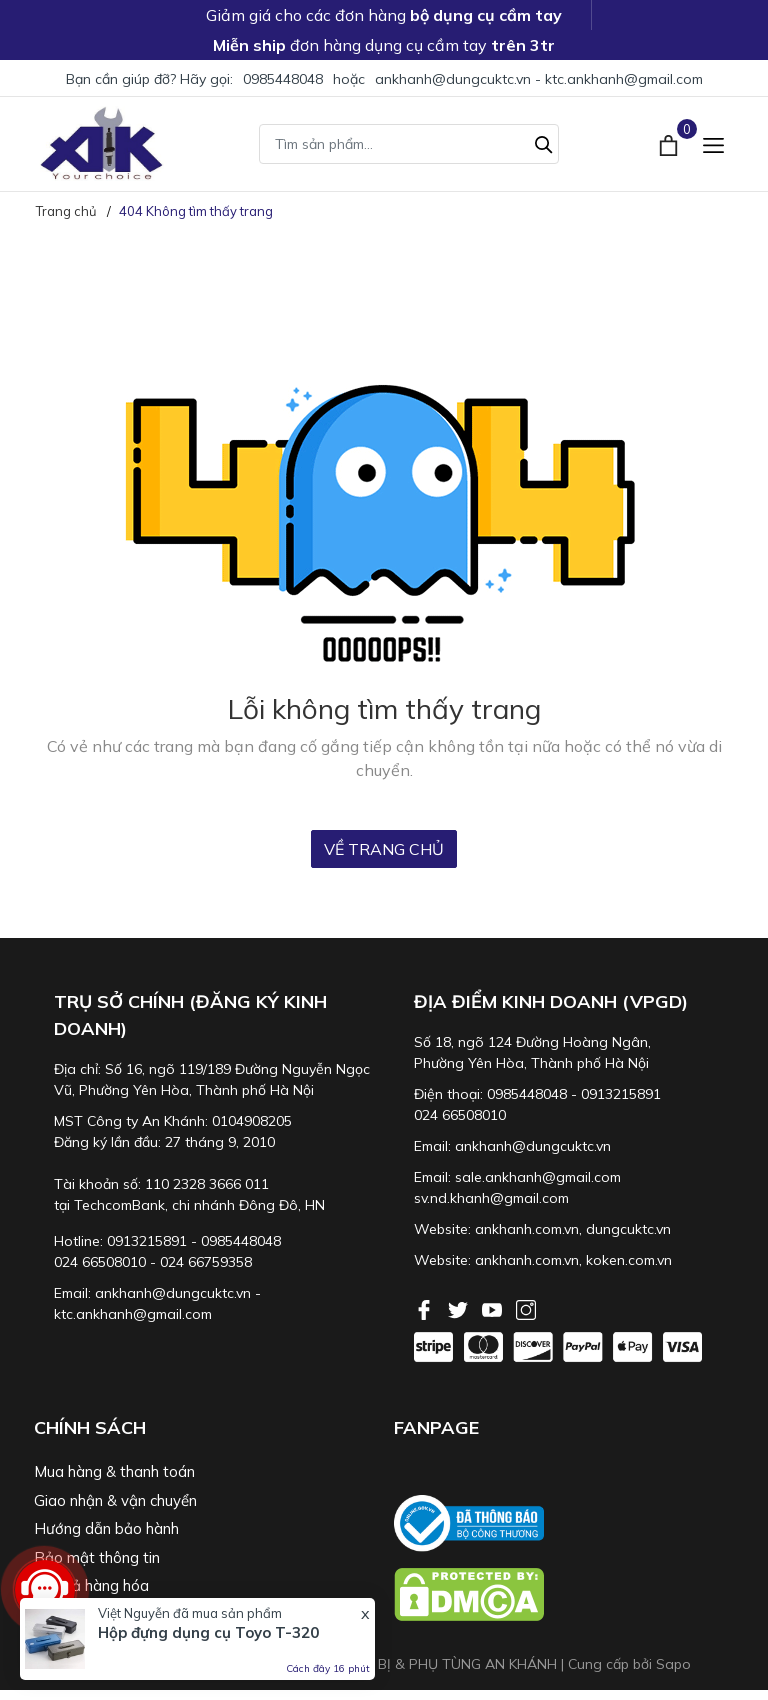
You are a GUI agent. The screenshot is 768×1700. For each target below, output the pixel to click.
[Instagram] (526, 1308)
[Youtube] (494, 1308)
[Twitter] (460, 1308)
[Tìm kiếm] (544, 142)
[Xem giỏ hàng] (670, 143)
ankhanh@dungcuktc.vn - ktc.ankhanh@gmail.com (539, 79)
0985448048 (283, 79)
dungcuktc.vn (628, 1229)
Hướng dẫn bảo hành (106, 1528)
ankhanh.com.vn (527, 1229)
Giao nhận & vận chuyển (115, 1500)
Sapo (673, 1664)
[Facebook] (426, 1308)
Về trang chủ (384, 849)
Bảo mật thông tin (97, 1557)
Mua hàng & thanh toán (114, 1471)
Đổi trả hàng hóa (91, 1585)
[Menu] (713, 143)
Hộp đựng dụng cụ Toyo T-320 (208, 1633)
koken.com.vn (629, 1260)
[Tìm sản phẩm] (409, 144)
